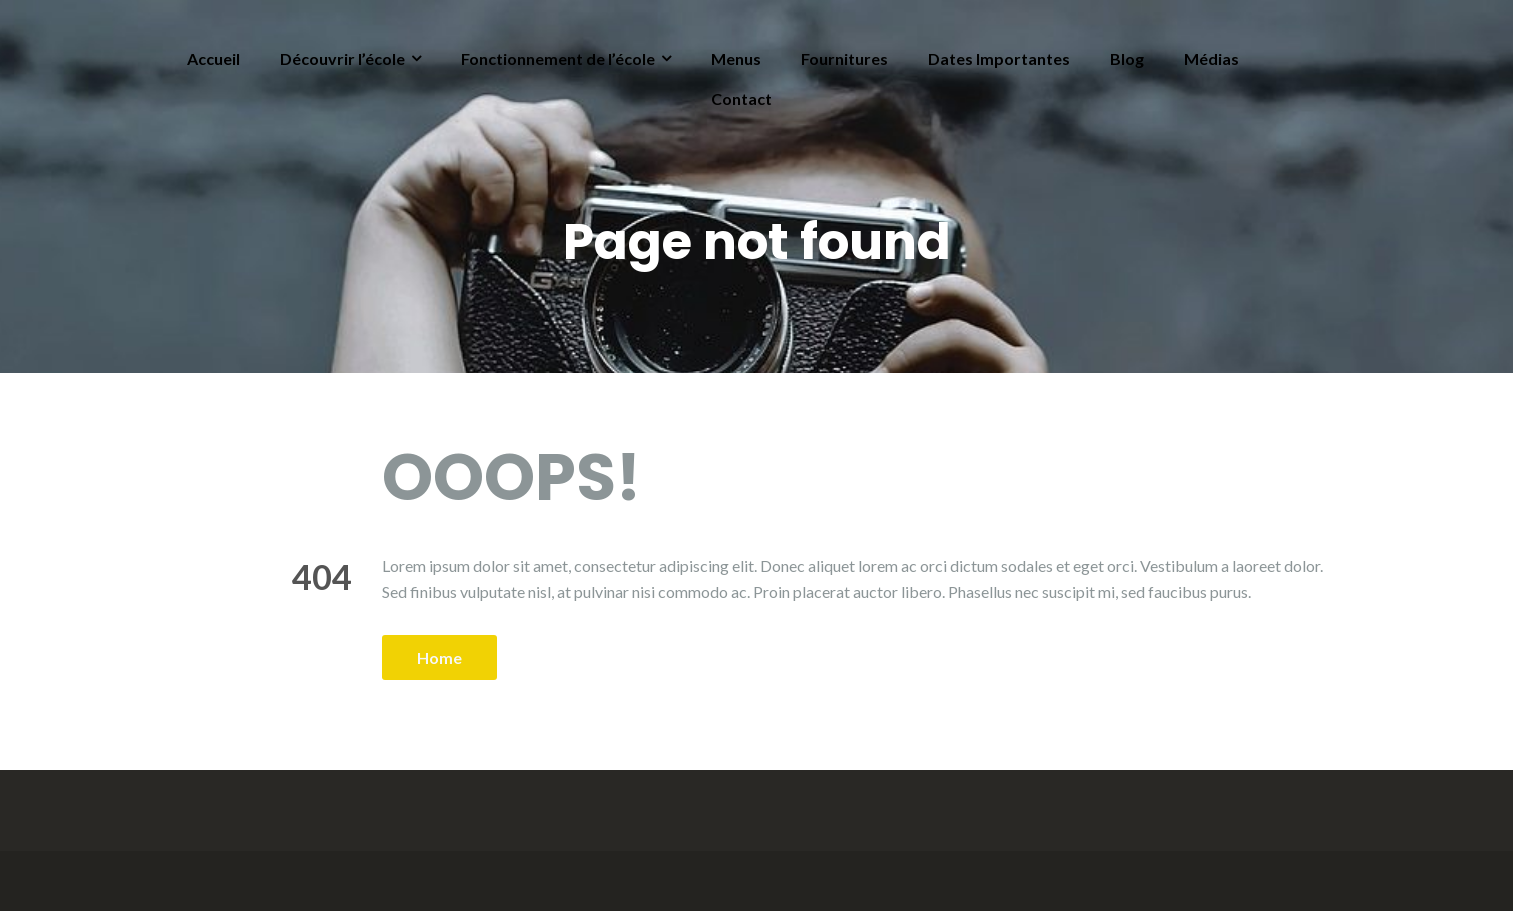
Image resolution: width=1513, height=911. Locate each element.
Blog (1127, 58)
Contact (741, 98)
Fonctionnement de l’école (558, 58)
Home (439, 657)
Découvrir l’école (342, 58)
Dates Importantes (999, 58)
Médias (1211, 58)
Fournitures (844, 58)
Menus (736, 58)
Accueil (213, 58)
